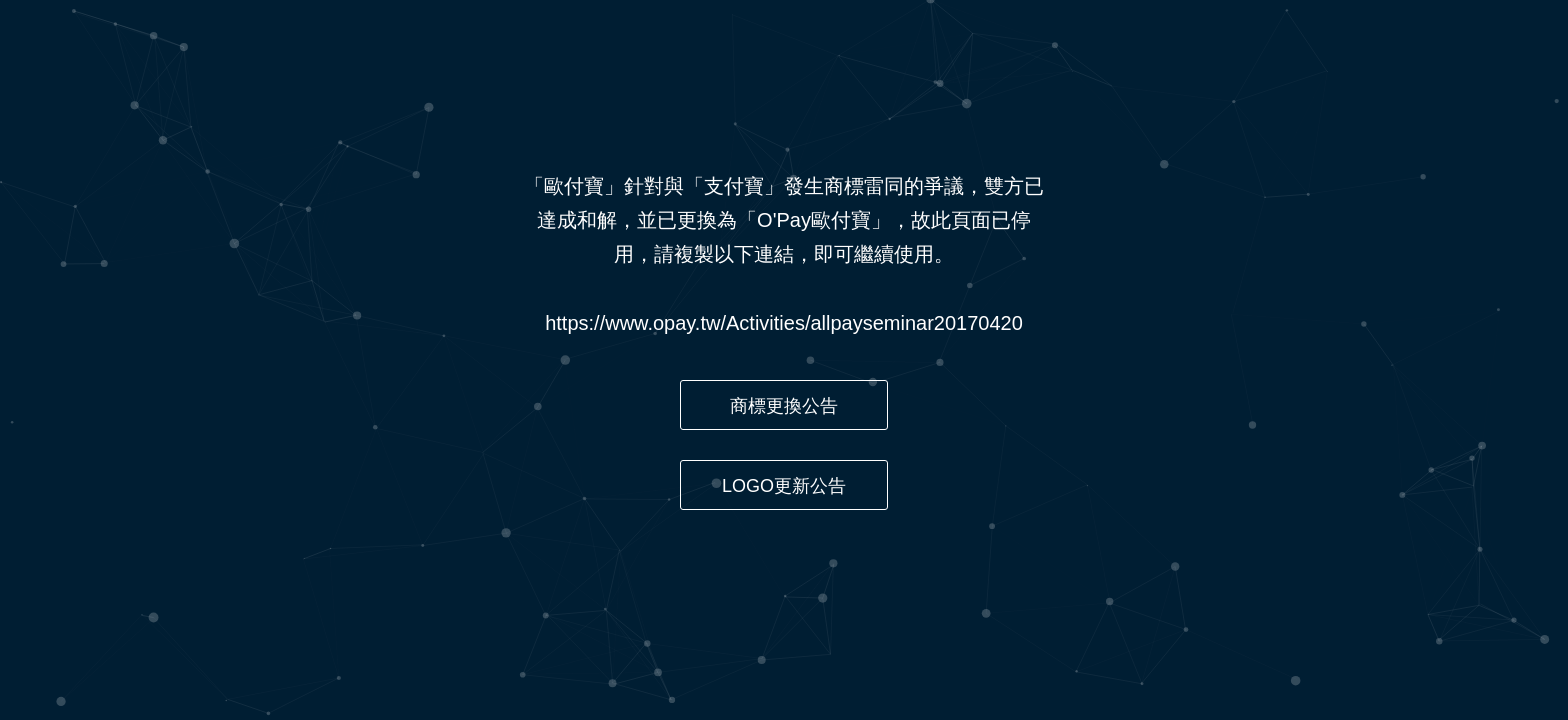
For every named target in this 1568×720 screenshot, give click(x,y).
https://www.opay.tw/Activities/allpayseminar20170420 (784, 323)
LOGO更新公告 (784, 486)
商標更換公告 (784, 406)
